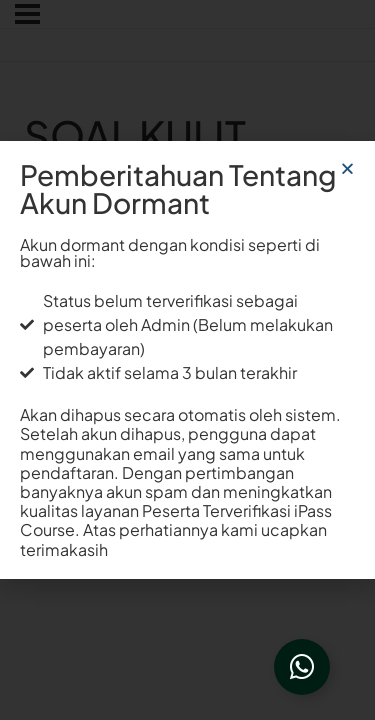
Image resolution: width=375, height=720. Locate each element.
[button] (347, 168)
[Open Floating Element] (302, 667)
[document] (187, 360)
